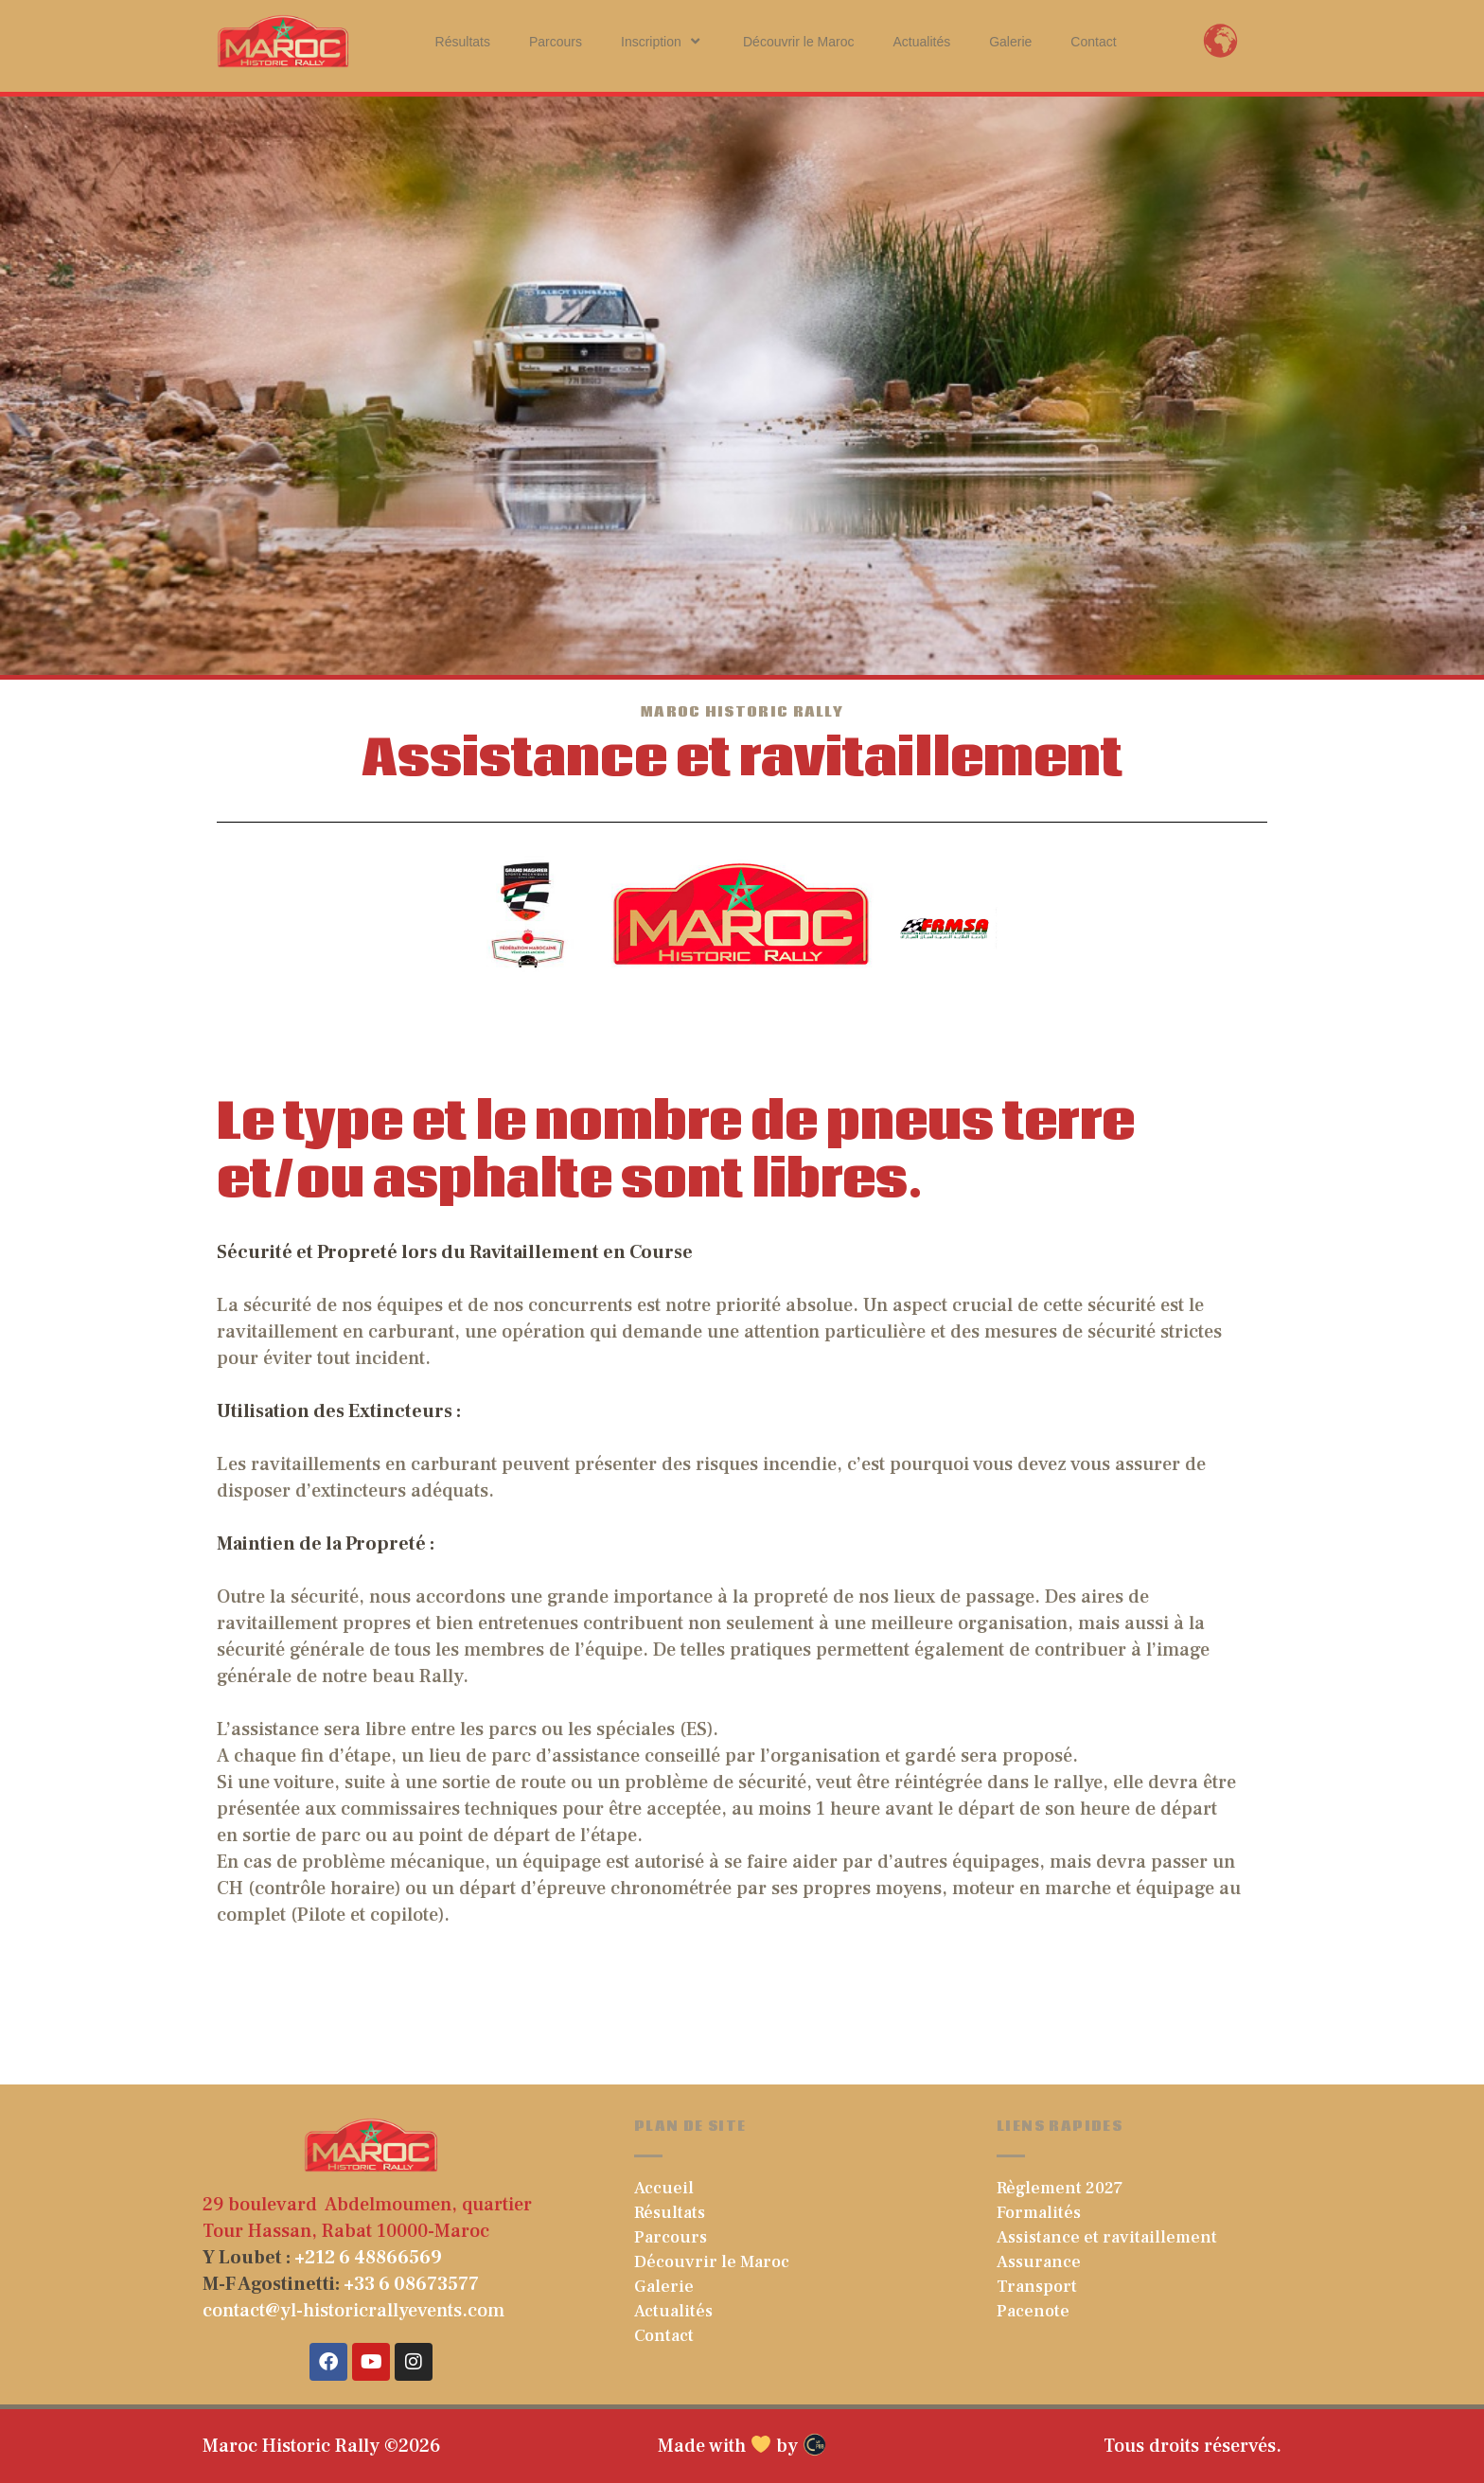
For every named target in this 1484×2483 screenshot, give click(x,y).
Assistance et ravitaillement (1107, 2237)
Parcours (555, 41)
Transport (1037, 2286)
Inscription (662, 41)
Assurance (1039, 2262)
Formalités (1039, 2213)
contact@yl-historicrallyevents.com (353, 2310)
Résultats (462, 41)
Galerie (1010, 41)
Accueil (664, 2188)
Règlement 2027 (1059, 2188)
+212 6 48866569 (368, 2257)
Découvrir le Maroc (798, 41)
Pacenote (1033, 2311)
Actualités (921, 41)
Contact (1093, 41)
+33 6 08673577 (411, 2284)
